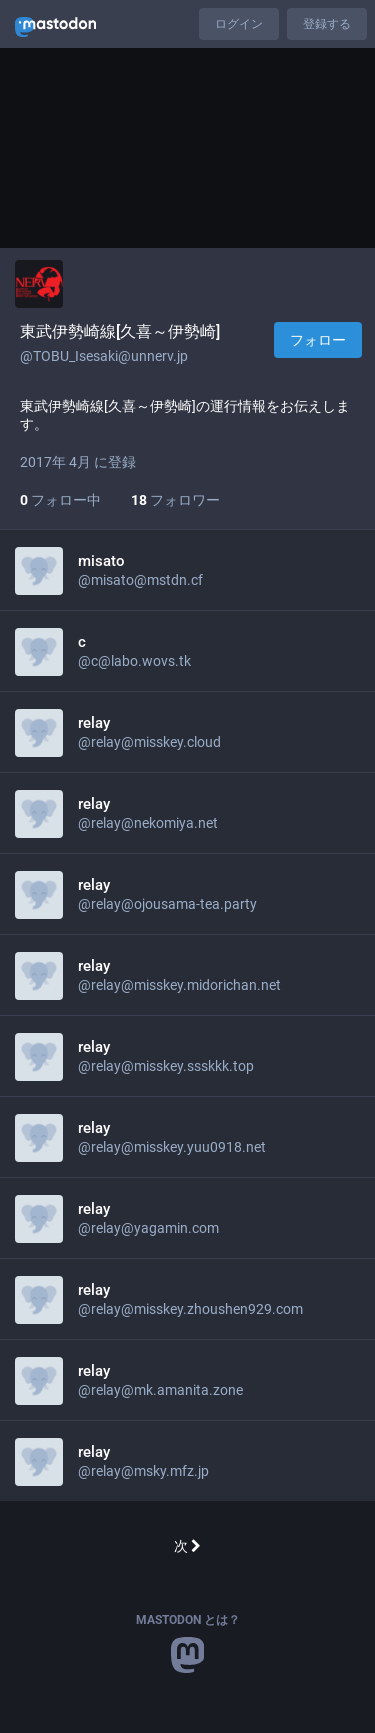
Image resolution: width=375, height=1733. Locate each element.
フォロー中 (60, 500)
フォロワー (175, 500)
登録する (327, 24)
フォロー (318, 340)
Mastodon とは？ (188, 1620)
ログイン (239, 24)
